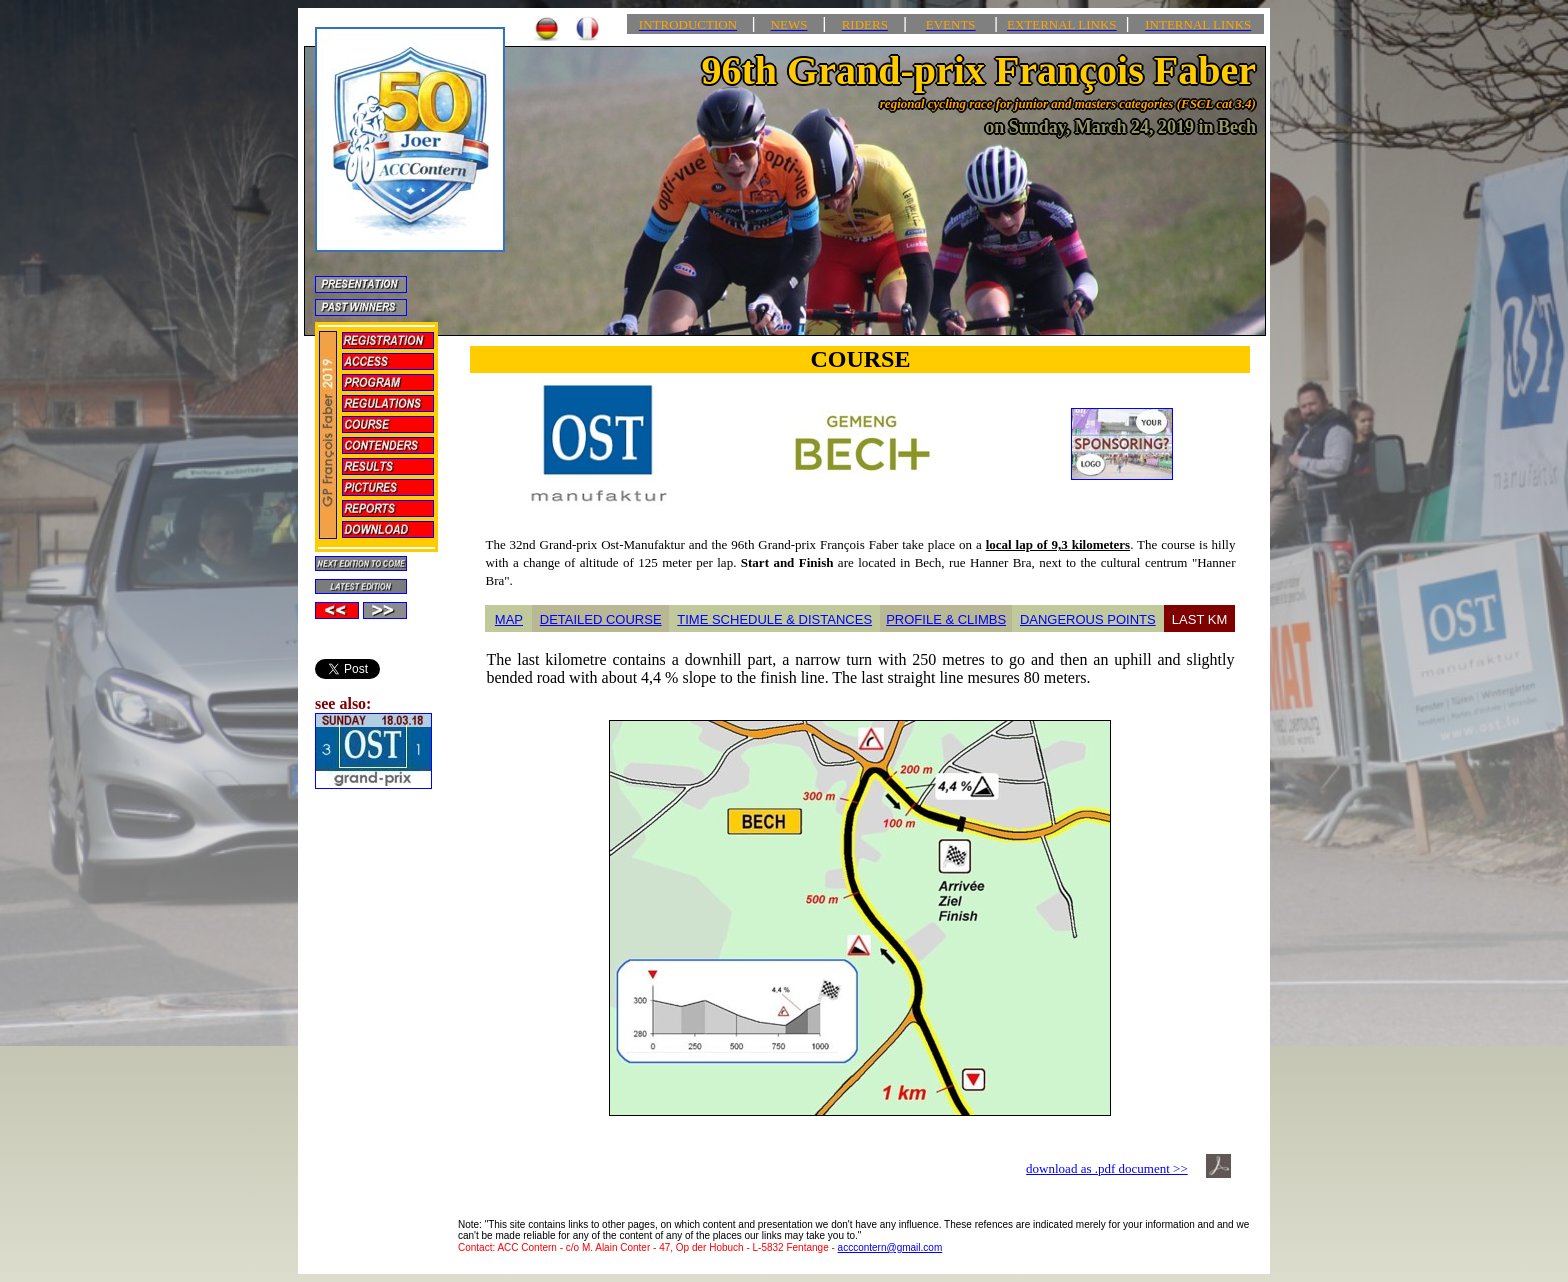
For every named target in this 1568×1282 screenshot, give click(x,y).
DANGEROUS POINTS (1088, 619)
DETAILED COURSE (601, 619)
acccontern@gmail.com (890, 1247)
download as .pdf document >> (1107, 1168)
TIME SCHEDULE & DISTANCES (774, 619)
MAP (509, 619)
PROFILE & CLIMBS (946, 619)
